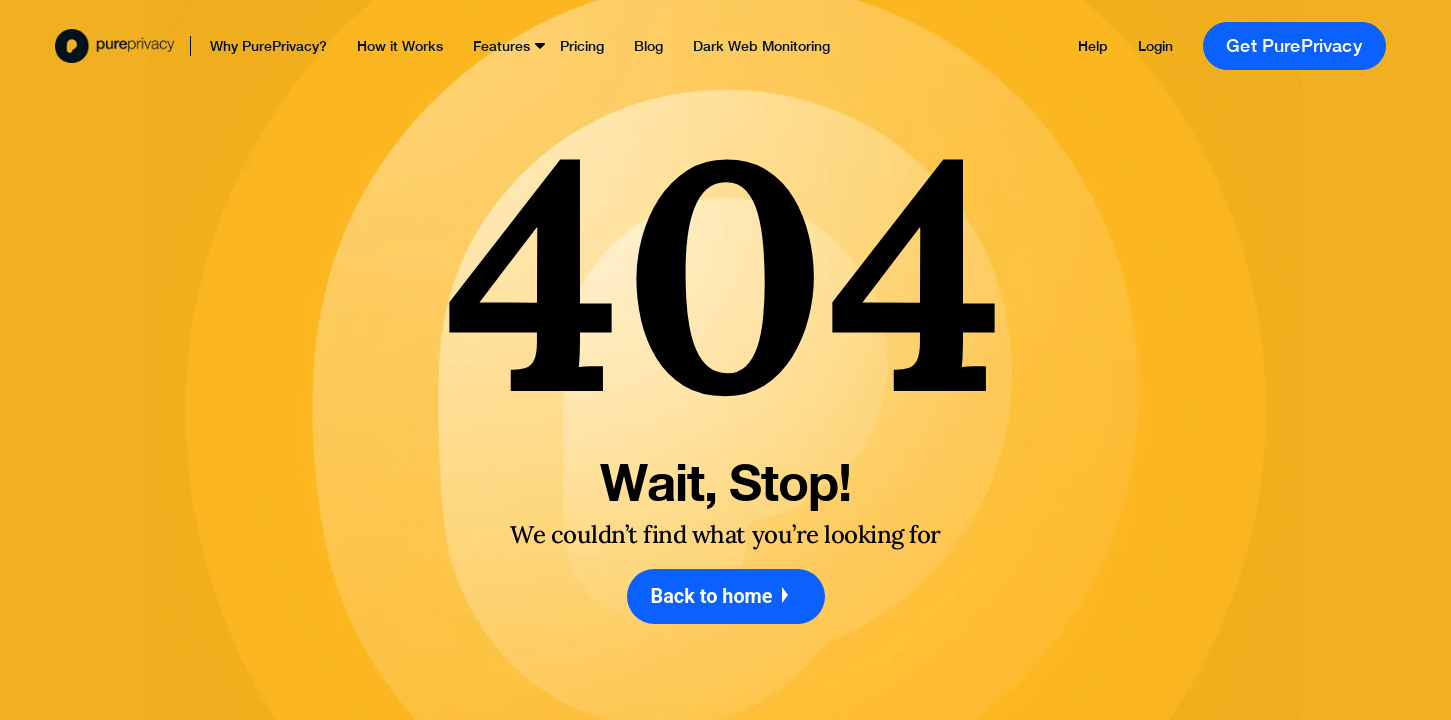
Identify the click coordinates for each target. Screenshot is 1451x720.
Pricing (582, 46)
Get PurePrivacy (1294, 45)
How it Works (400, 46)
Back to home (726, 596)
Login (1155, 46)
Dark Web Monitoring (761, 46)
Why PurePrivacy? (268, 46)
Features (501, 46)
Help (1093, 46)
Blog (648, 46)
